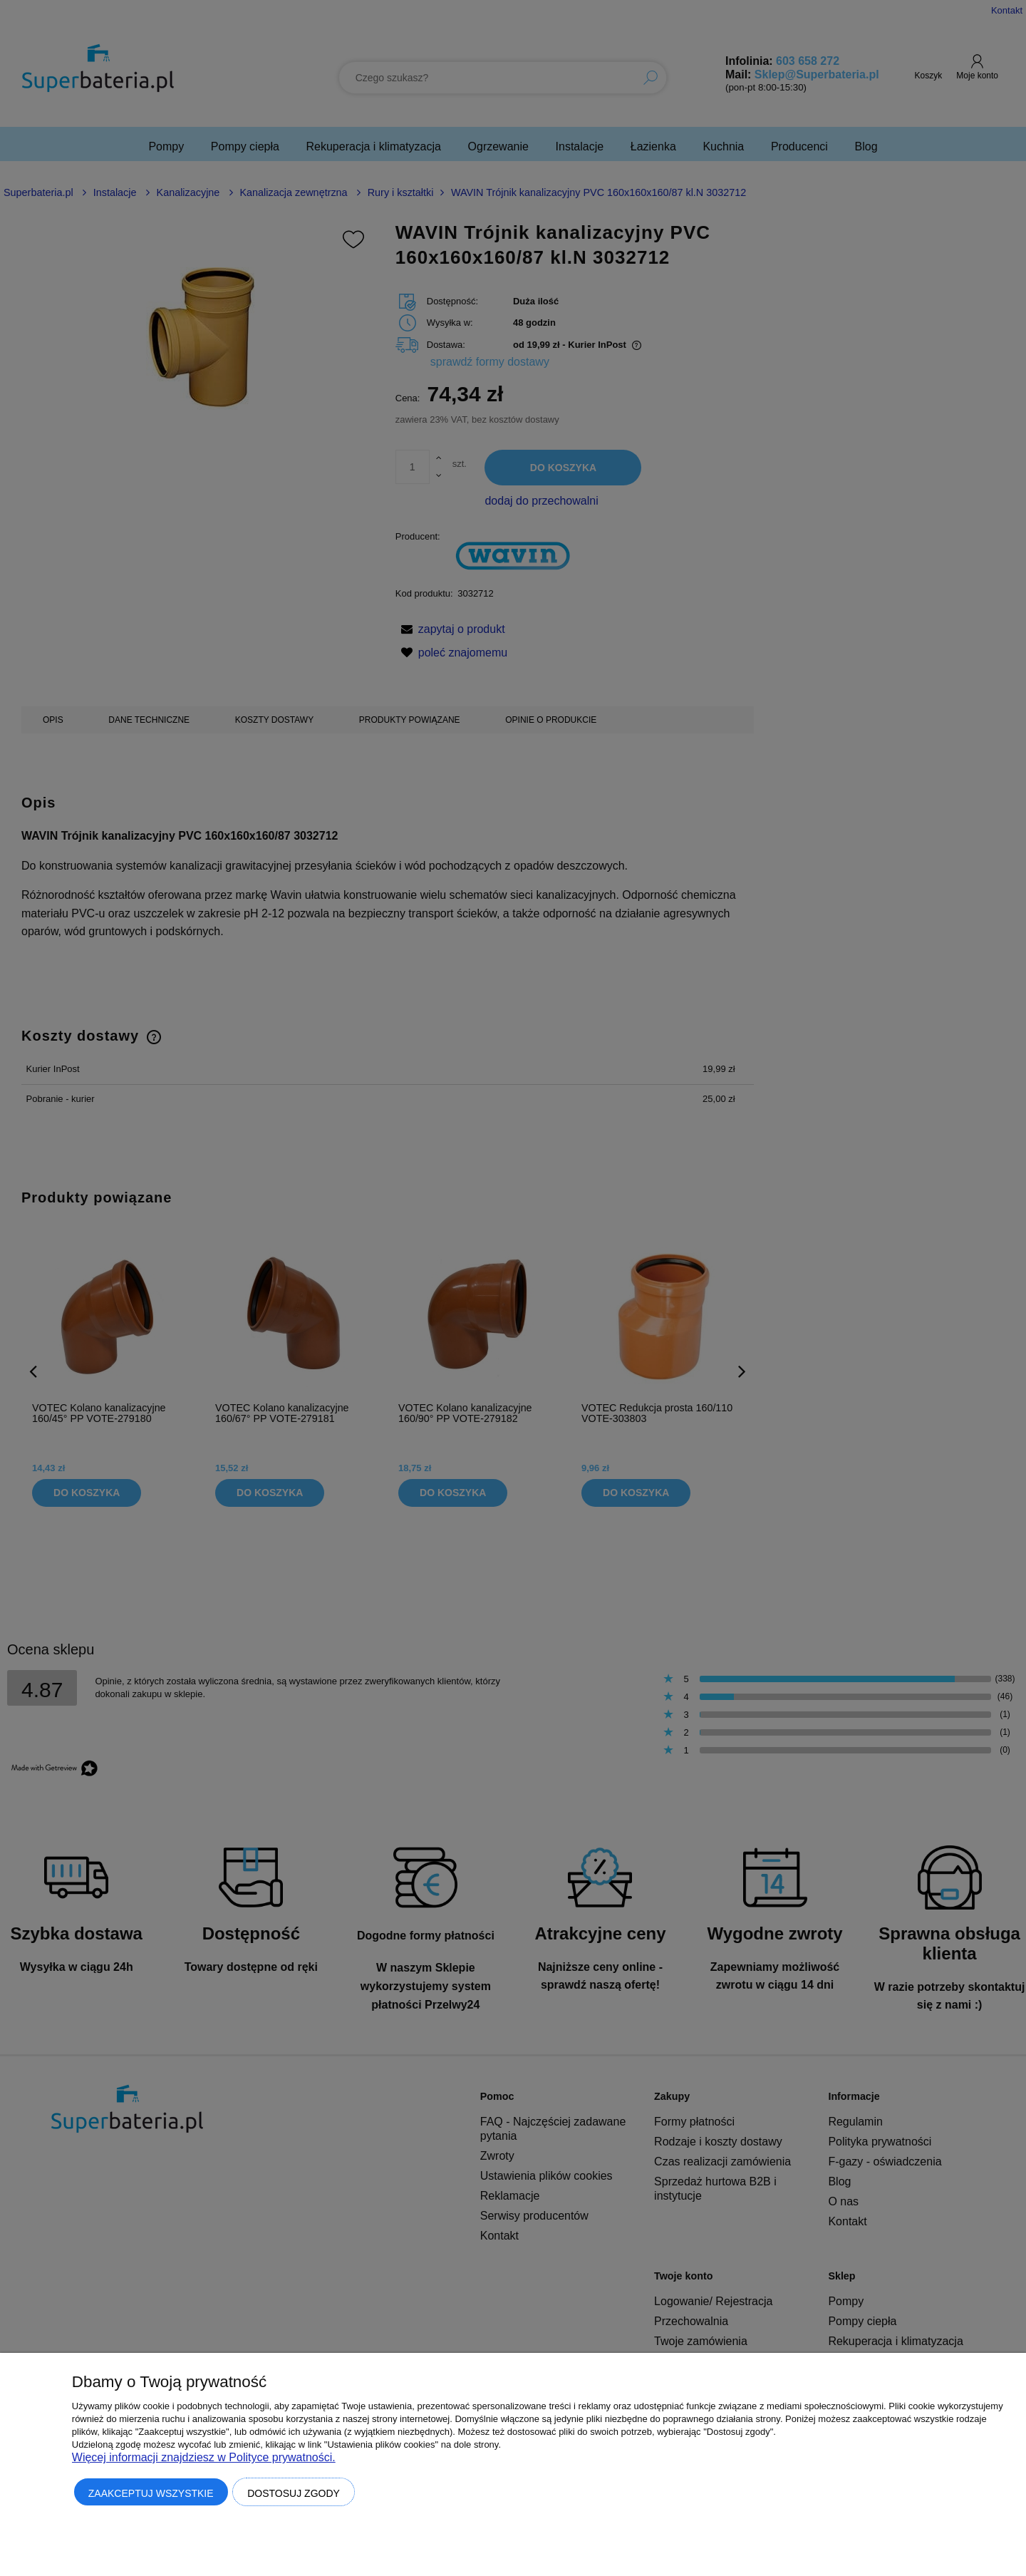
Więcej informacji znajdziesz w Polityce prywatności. (204, 2457)
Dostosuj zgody (293, 2493)
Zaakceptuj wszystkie (151, 2493)
